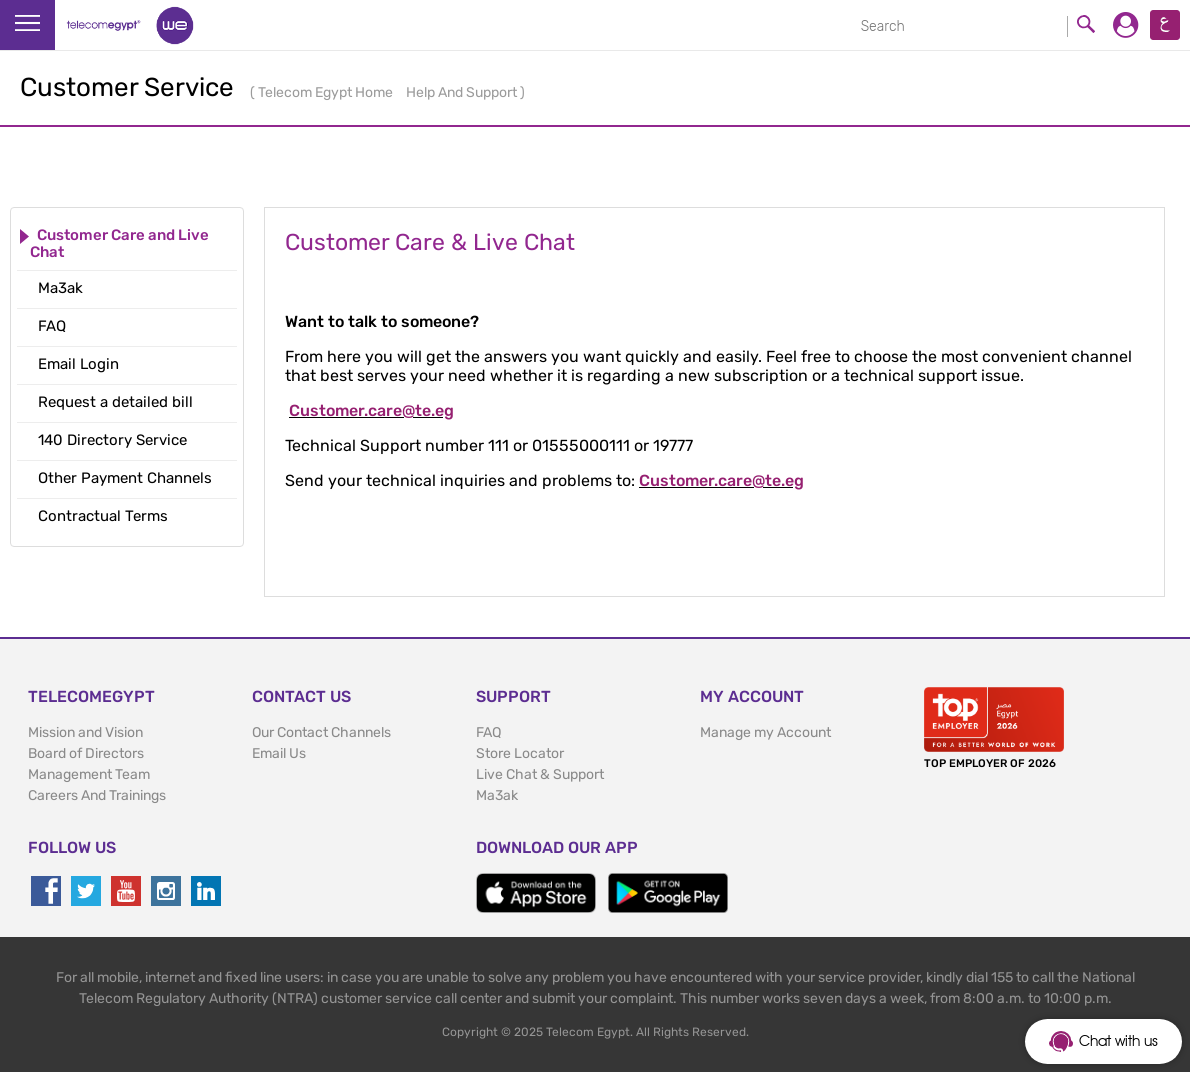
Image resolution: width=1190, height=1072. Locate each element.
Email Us (279, 753)
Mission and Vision (85, 732)
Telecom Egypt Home (327, 92)
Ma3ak (497, 795)
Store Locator (520, 753)
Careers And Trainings (97, 795)
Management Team (89, 774)
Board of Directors (86, 753)
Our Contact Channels (321, 732)
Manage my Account (765, 732)
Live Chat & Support (540, 774)
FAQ (488, 732)
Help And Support (463, 92)
